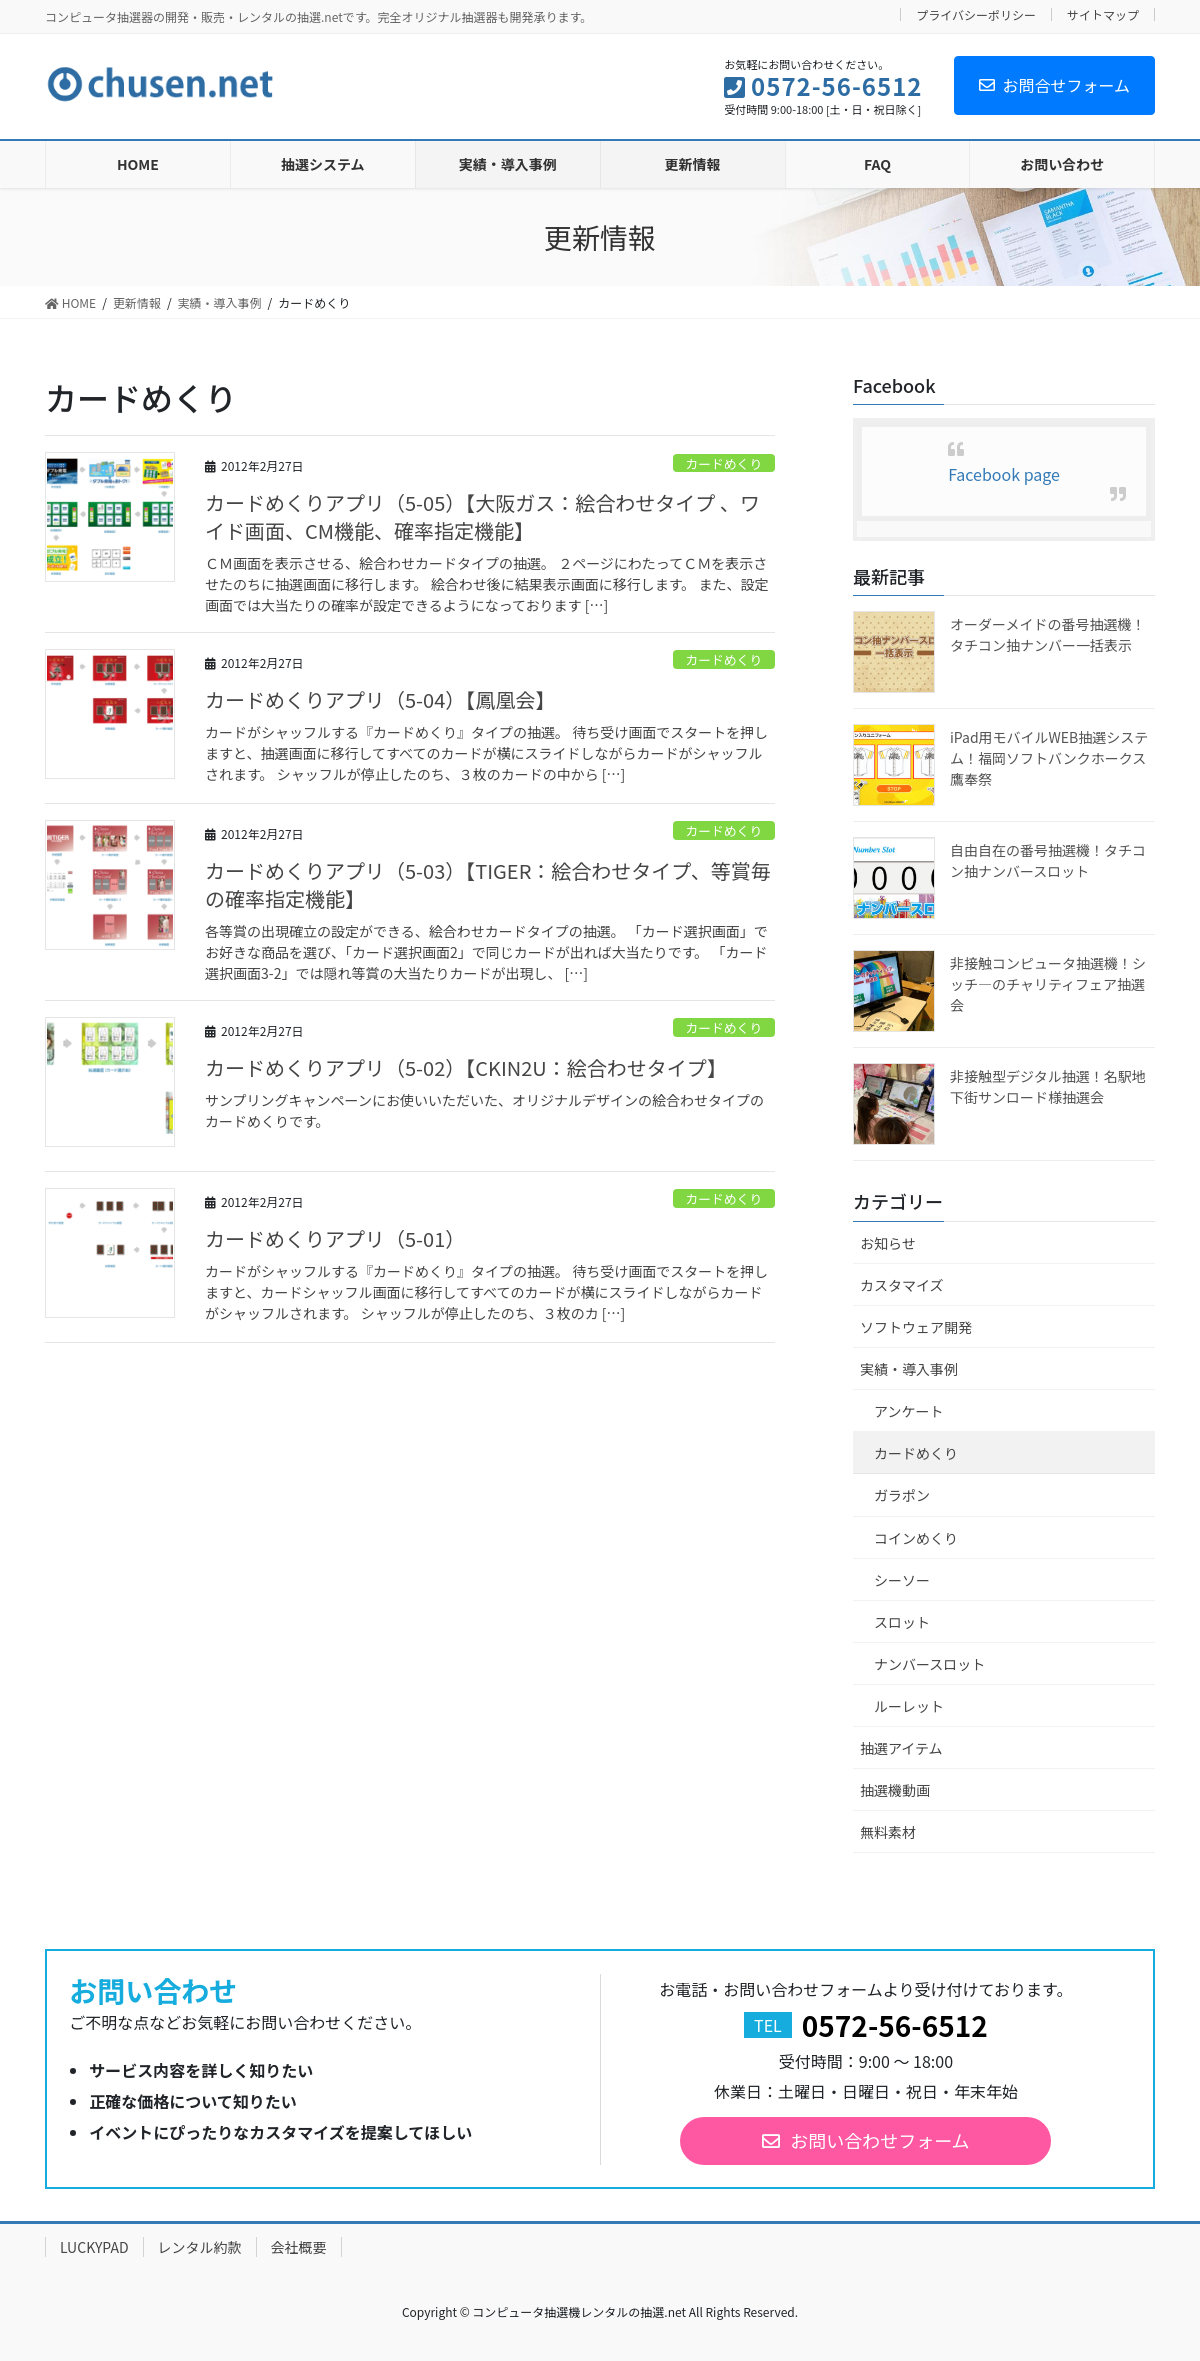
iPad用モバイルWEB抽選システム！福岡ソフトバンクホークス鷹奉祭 (1049, 758)
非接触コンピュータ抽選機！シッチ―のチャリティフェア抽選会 (1048, 984)
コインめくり (916, 1538)
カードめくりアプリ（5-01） (335, 1238)
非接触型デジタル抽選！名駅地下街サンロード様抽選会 (1048, 1086)
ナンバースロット (929, 1664)
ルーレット (909, 1706)
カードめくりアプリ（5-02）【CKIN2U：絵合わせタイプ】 (466, 1067)
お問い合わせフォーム (879, 2140)
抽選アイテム (901, 1748)
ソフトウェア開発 (916, 1327)
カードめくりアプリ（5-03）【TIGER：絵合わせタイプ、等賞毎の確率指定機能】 (488, 884)
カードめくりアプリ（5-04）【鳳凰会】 (380, 699)
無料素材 (888, 1832)
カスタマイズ (902, 1285)
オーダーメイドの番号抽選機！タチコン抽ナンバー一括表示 (1047, 634)
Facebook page (1004, 474)
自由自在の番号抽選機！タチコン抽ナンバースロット (1048, 860)
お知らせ (888, 1243)
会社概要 (299, 2247)
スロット (902, 1622)
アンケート (908, 1411)
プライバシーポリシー (976, 14)
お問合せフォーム (1054, 85)
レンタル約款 (200, 2247)
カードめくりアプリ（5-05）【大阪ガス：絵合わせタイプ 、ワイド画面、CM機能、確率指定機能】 (482, 516)
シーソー (902, 1580)
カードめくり (723, 463)
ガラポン (902, 1495)
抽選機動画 (895, 1790)
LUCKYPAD (94, 2247)
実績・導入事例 (909, 1369)
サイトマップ (1103, 14)
